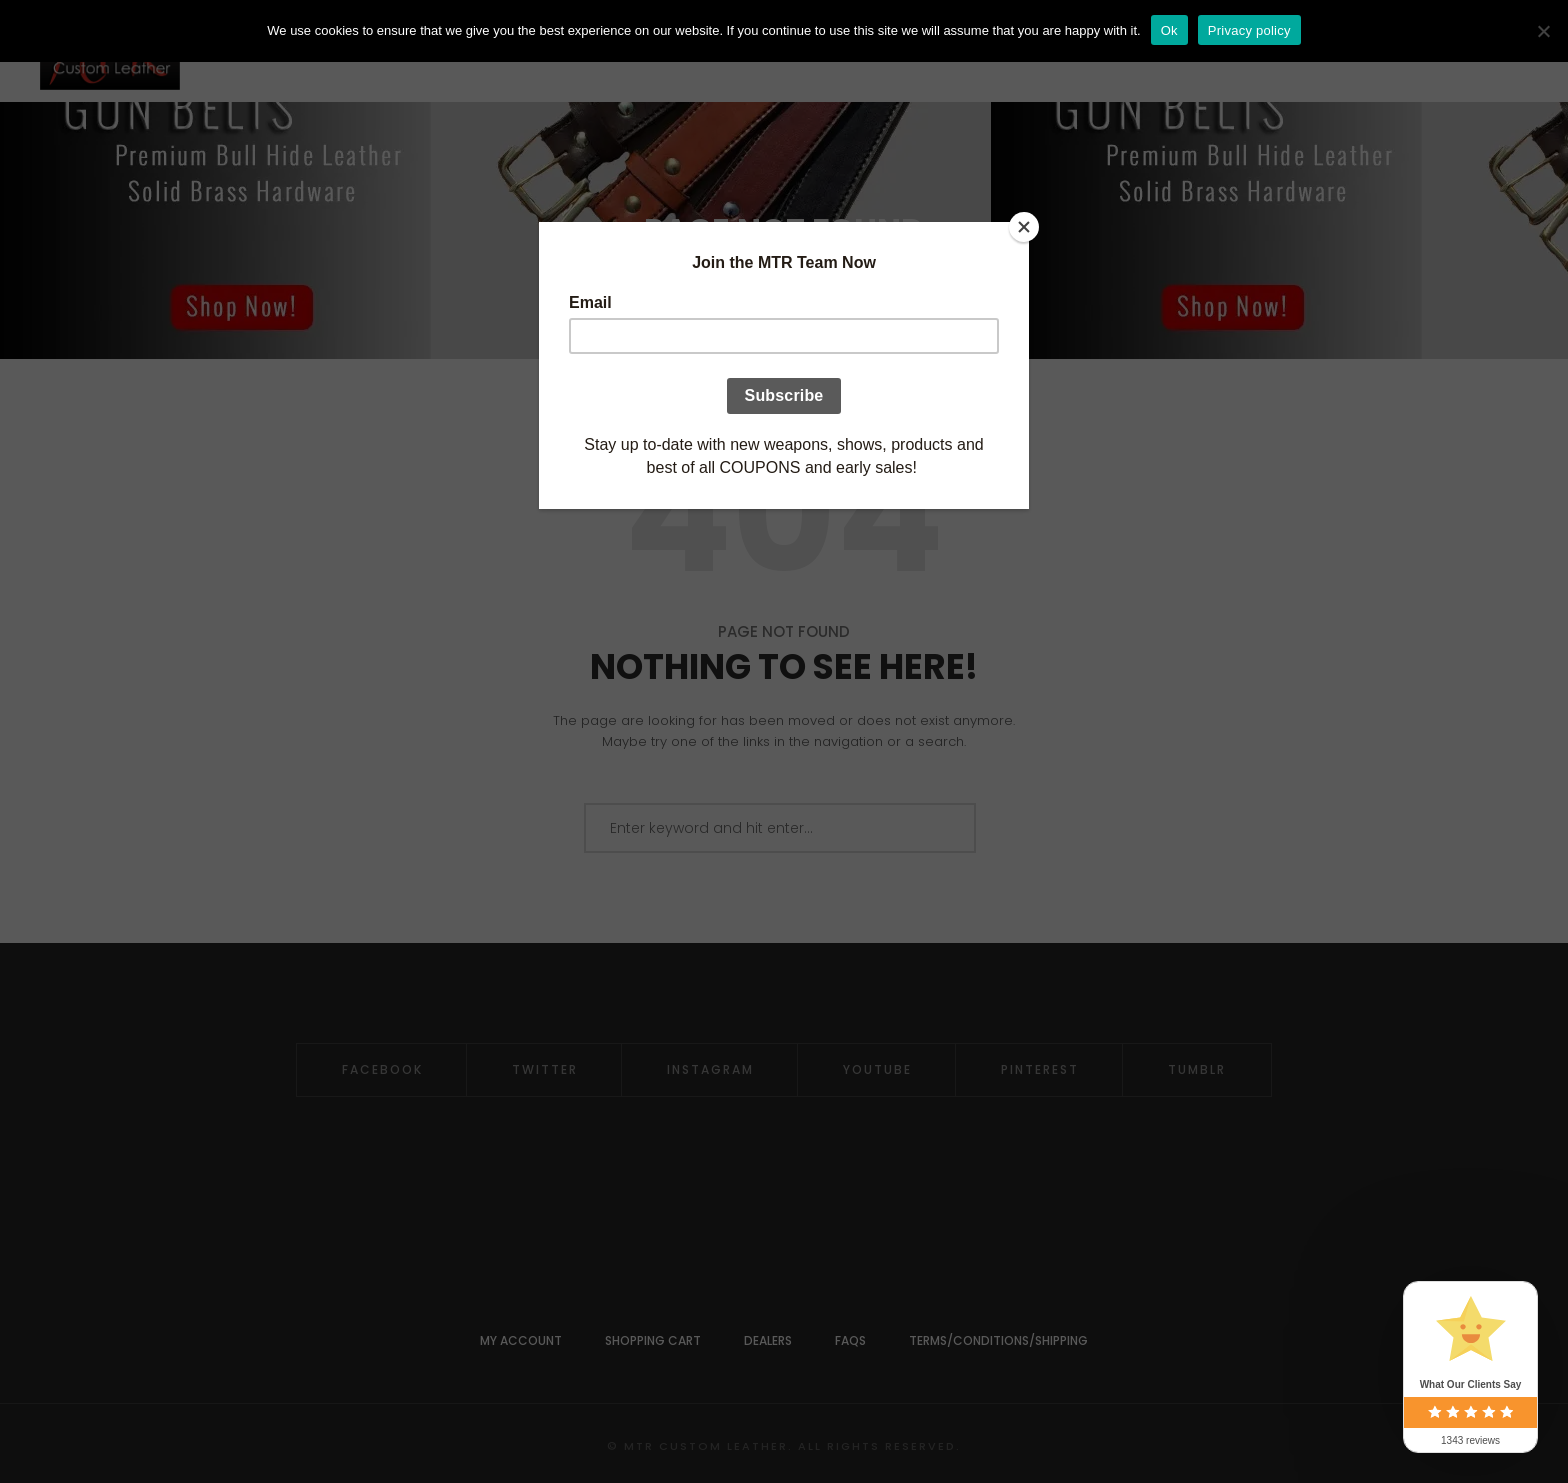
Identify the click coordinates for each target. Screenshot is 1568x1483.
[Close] (1024, 227)
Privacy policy (1249, 30)
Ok (1169, 30)
